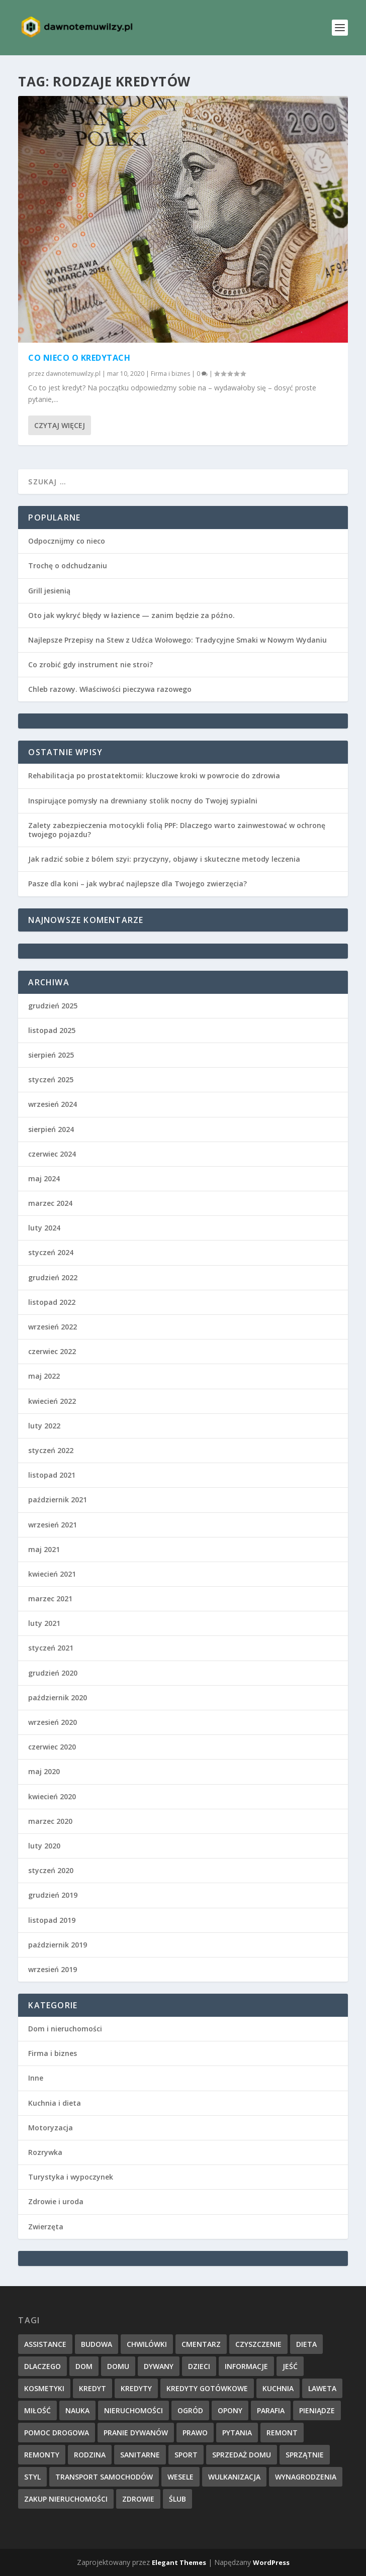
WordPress (271, 2562)
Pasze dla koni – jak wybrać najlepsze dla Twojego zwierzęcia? (137, 883)
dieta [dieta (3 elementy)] (306, 2344)
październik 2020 (57, 1697)
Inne (35, 2078)
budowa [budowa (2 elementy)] (96, 2344)
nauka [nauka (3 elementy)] (77, 2410)
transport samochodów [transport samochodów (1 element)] (104, 2477)
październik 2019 (57, 1944)
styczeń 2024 (50, 1252)
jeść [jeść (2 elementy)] (290, 2366)
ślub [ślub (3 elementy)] (177, 2499)
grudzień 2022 (52, 1277)
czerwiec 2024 (52, 1154)
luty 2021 (44, 1623)
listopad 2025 (51, 1030)
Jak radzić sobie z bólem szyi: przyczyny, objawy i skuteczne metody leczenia (164, 859)
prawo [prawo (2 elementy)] (195, 2432)
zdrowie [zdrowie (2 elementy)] (138, 2499)
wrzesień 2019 (52, 1969)
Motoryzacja (50, 2127)
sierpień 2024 (51, 1129)
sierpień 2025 (51, 1055)
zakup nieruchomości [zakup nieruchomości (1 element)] (66, 2499)
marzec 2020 (50, 1821)
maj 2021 (44, 1549)
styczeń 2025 (50, 1079)
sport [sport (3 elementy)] (186, 2454)
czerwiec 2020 (52, 1746)
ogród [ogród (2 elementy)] (190, 2410)
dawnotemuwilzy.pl (73, 373)
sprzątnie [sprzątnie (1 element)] (305, 2454)
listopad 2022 (51, 1302)
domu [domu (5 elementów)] (118, 2366)
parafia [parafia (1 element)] (271, 2410)
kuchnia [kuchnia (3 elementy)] (278, 2388)
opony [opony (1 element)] (230, 2410)
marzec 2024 (50, 1203)
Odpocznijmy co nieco (66, 541)
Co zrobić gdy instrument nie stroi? (90, 664)
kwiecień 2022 (52, 1401)
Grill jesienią (49, 590)
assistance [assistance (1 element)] (45, 2344)
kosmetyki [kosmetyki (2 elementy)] (44, 2388)
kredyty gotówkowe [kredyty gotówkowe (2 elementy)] (207, 2388)
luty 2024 (44, 1227)
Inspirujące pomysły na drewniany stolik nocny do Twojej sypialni (142, 800)
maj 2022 (44, 1376)
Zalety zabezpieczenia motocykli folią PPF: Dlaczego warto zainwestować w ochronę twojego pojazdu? (176, 829)
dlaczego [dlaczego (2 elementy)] (42, 2366)
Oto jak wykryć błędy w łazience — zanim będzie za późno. (131, 615)
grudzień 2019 (52, 1895)
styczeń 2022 (50, 1450)
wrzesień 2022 (52, 1326)
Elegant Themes (179, 2562)
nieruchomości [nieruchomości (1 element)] (133, 2410)
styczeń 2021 (50, 1648)
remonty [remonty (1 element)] (41, 2454)
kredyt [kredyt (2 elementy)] (92, 2388)
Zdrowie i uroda (55, 2201)
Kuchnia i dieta (54, 2103)
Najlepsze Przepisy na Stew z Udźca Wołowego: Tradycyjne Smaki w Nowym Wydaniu (177, 640)
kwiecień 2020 (52, 1796)
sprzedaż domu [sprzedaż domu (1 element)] (241, 2454)
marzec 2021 (50, 1598)
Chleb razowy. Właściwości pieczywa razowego (110, 689)
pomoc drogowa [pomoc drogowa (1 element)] (56, 2432)
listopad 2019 (51, 1920)
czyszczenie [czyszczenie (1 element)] (258, 2344)
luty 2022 (44, 1425)
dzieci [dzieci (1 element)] (199, 2366)
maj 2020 (44, 1771)
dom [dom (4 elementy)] (84, 2366)
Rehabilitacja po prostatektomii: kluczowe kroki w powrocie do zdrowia (154, 775)
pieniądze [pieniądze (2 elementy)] (317, 2410)
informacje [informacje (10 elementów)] (246, 2366)
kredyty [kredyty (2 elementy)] (136, 2388)
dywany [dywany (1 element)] (158, 2366)
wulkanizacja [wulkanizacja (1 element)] (234, 2477)
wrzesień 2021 (52, 1524)
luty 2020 (44, 1845)
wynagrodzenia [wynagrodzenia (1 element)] (305, 2477)
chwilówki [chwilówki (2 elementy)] (147, 2344)
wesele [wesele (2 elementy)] (180, 2477)
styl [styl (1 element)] (32, 2477)
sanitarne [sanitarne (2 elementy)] (140, 2454)
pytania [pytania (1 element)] (237, 2432)
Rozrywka (45, 2152)
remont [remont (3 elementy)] (282, 2432)
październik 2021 (57, 1499)
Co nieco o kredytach (79, 357)
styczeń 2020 (50, 1870)
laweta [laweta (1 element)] (322, 2388)
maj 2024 (44, 1178)
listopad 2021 (51, 1475)
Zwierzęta (45, 2226)
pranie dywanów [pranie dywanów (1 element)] (136, 2432)
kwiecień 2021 (52, 1574)
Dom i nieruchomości (65, 2028)
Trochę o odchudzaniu (67, 565)
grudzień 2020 (52, 1673)
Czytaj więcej (59, 425)
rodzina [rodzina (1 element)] (90, 2454)
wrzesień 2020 (52, 1722)
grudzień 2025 (52, 1005)
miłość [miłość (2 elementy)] (37, 2410)
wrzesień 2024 (52, 1104)
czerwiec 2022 (52, 1351)
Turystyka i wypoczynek (70, 2177)
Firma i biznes (170, 373)
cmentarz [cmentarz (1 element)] (201, 2344)
